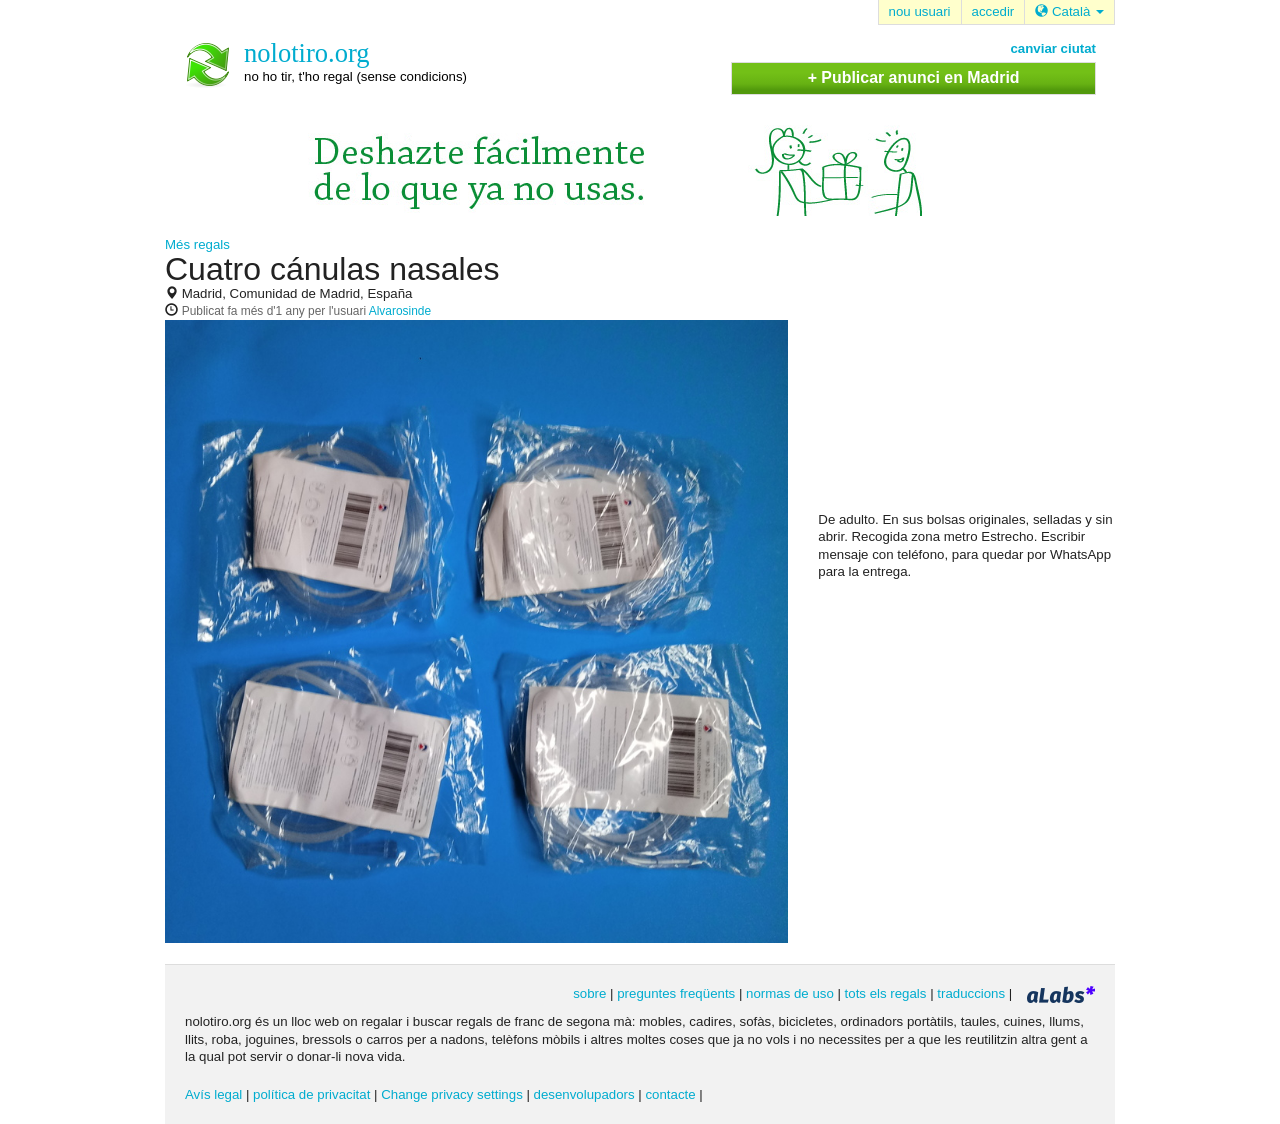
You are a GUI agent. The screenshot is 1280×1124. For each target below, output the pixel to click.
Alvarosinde (400, 311)
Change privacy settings (452, 1094)
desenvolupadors (584, 1094)
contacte (670, 1094)
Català (1069, 11)
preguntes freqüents (676, 993)
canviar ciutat (1053, 48)
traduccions (971, 993)
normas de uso (790, 993)
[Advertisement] (968, 381)
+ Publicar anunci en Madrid (914, 77)
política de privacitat (311, 1094)
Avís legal (213, 1094)
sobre (589, 993)
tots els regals (886, 993)
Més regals (197, 244)
